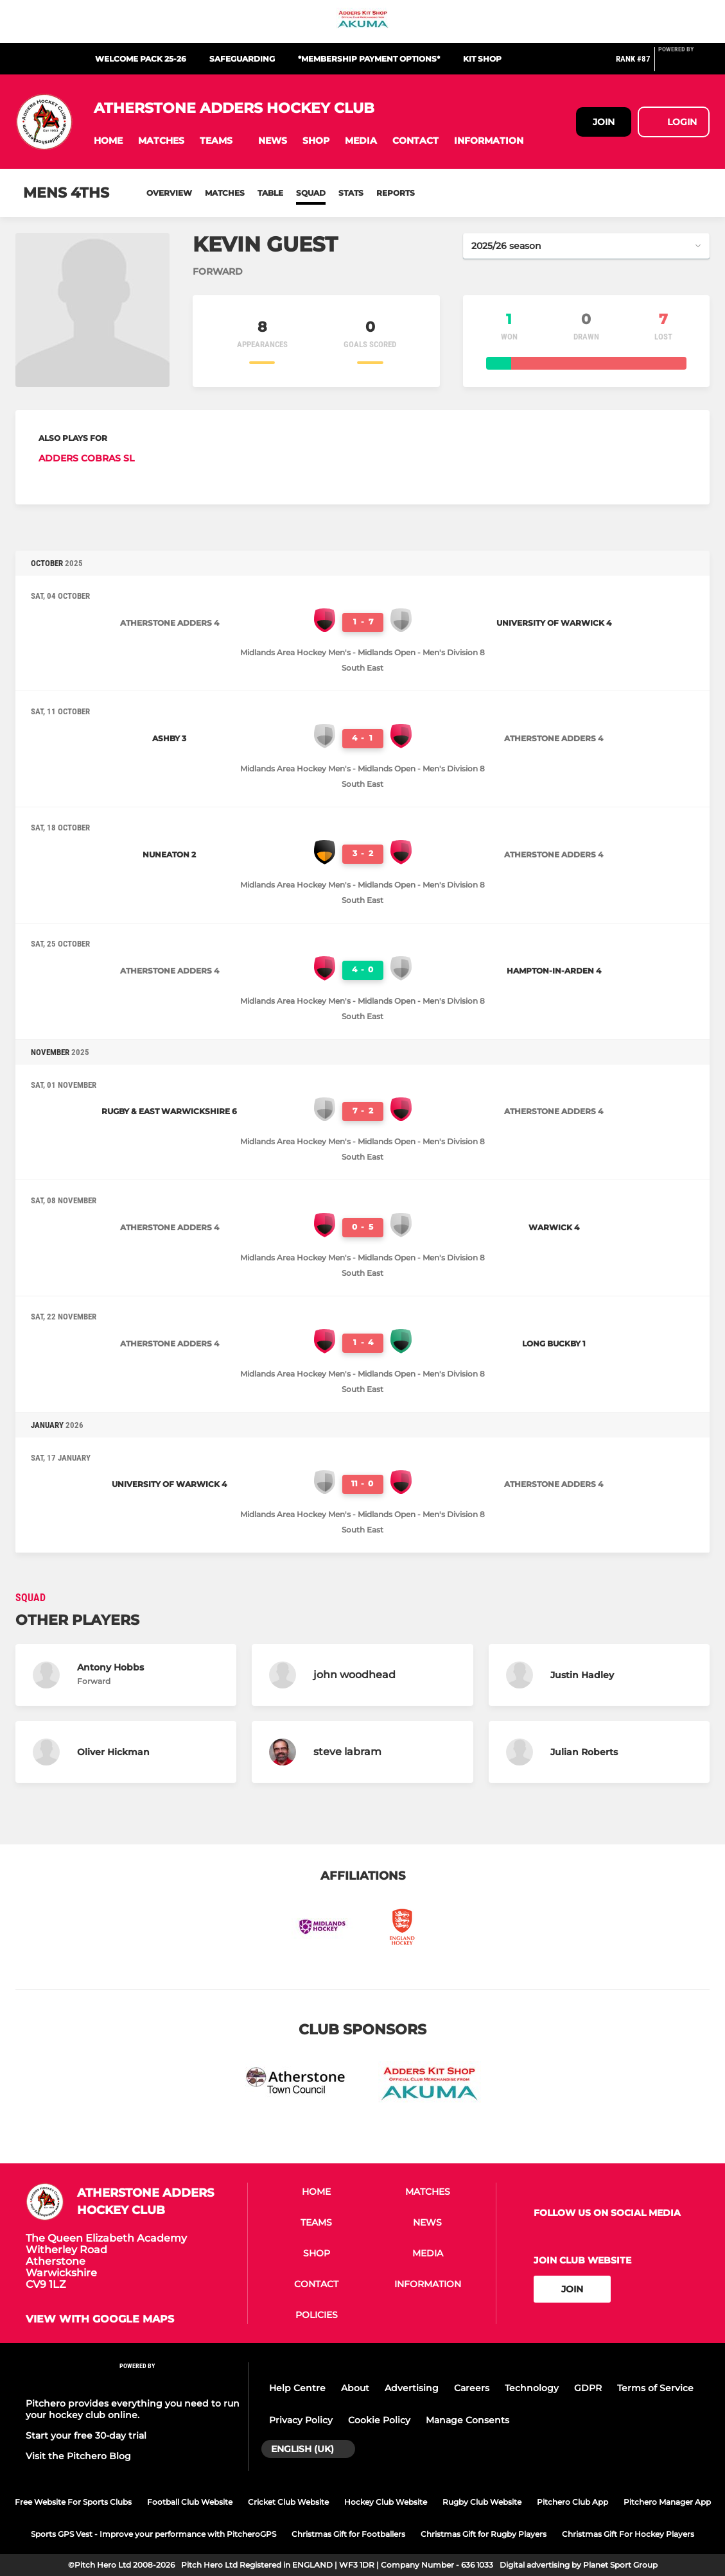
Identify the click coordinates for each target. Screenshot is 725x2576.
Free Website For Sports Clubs (73, 2502)
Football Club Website (189, 2502)
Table (270, 193)
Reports (395, 193)
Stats (350, 193)
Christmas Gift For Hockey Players (628, 2534)
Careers (471, 2388)
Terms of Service (655, 2388)
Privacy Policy (301, 2420)
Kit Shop (482, 59)
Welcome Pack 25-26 (140, 59)
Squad (311, 193)
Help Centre (297, 2388)
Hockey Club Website (385, 2502)
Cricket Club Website (288, 2502)
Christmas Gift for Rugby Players (483, 2534)
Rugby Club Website (481, 2502)
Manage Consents (467, 2420)
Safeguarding (242, 59)
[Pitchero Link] (684, 64)
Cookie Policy (379, 2420)
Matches (225, 193)
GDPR (588, 2388)
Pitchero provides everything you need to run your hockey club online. (133, 2409)
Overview (169, 193)
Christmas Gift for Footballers (348, 2534)
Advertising (412, 2388)
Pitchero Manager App (667, 2502)
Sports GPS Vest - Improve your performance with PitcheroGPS (153, 2534)
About (355, 2388)
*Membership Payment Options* (369, 59)
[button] (108, 140)
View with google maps (100, 2319)
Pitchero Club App (572, 2502)
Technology (532, 2388)
